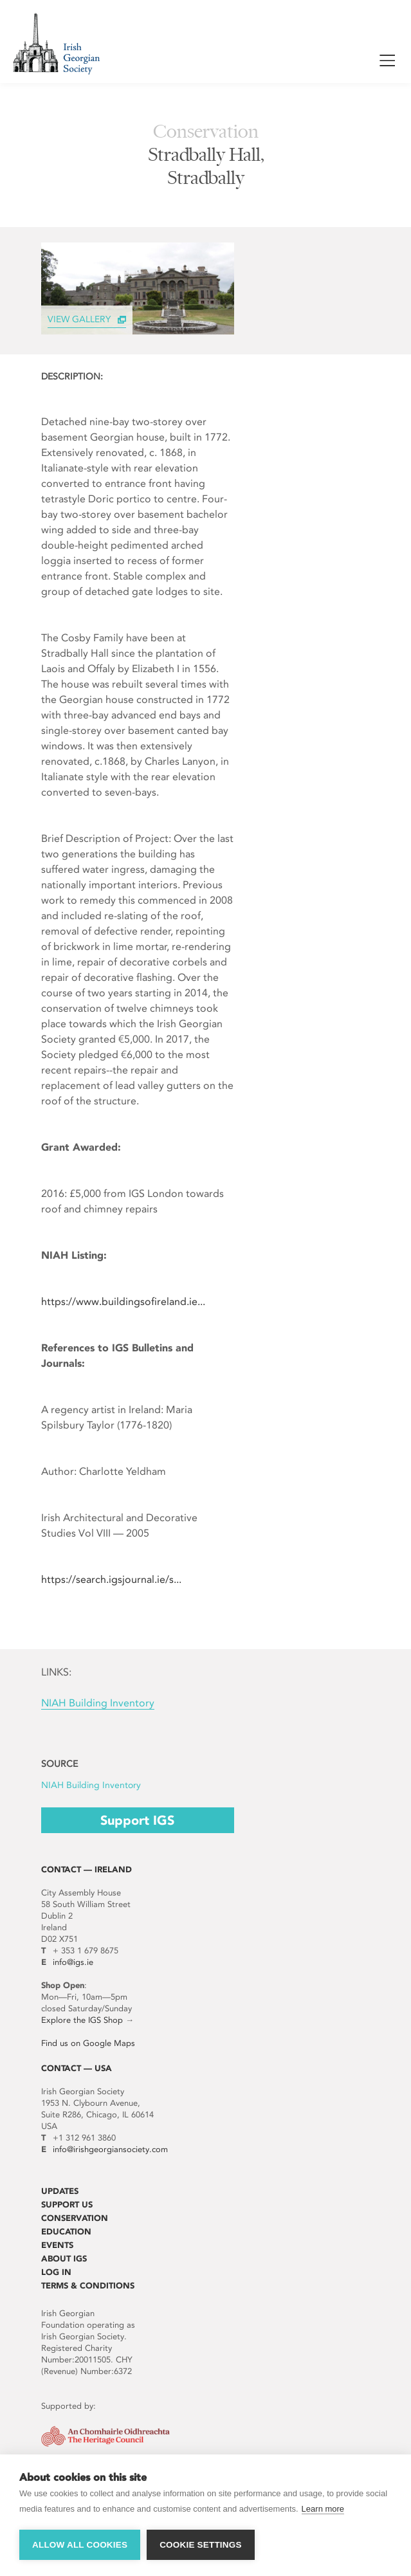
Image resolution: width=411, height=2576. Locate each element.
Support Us (67, 2204)
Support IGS (137, 1820)
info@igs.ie (73, 1962)
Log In (56, 2272)
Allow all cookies (79, 2545)
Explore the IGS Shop (82, 2020)
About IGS (64, 2258)
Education (66, 2231)
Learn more (323, 2509)
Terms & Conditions (87, 2285)
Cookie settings (201, 2545)
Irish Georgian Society (56, 43)
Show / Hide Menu (387, 63)
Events (57, 2245)
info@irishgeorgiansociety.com (110, 2149)
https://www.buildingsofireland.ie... (123, 1301)
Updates (59, 2191)
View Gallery (79, 319)
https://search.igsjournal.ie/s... (111, 1579)
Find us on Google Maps (88, 2043)
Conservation (74, 2218)
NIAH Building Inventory (97, 1703)
